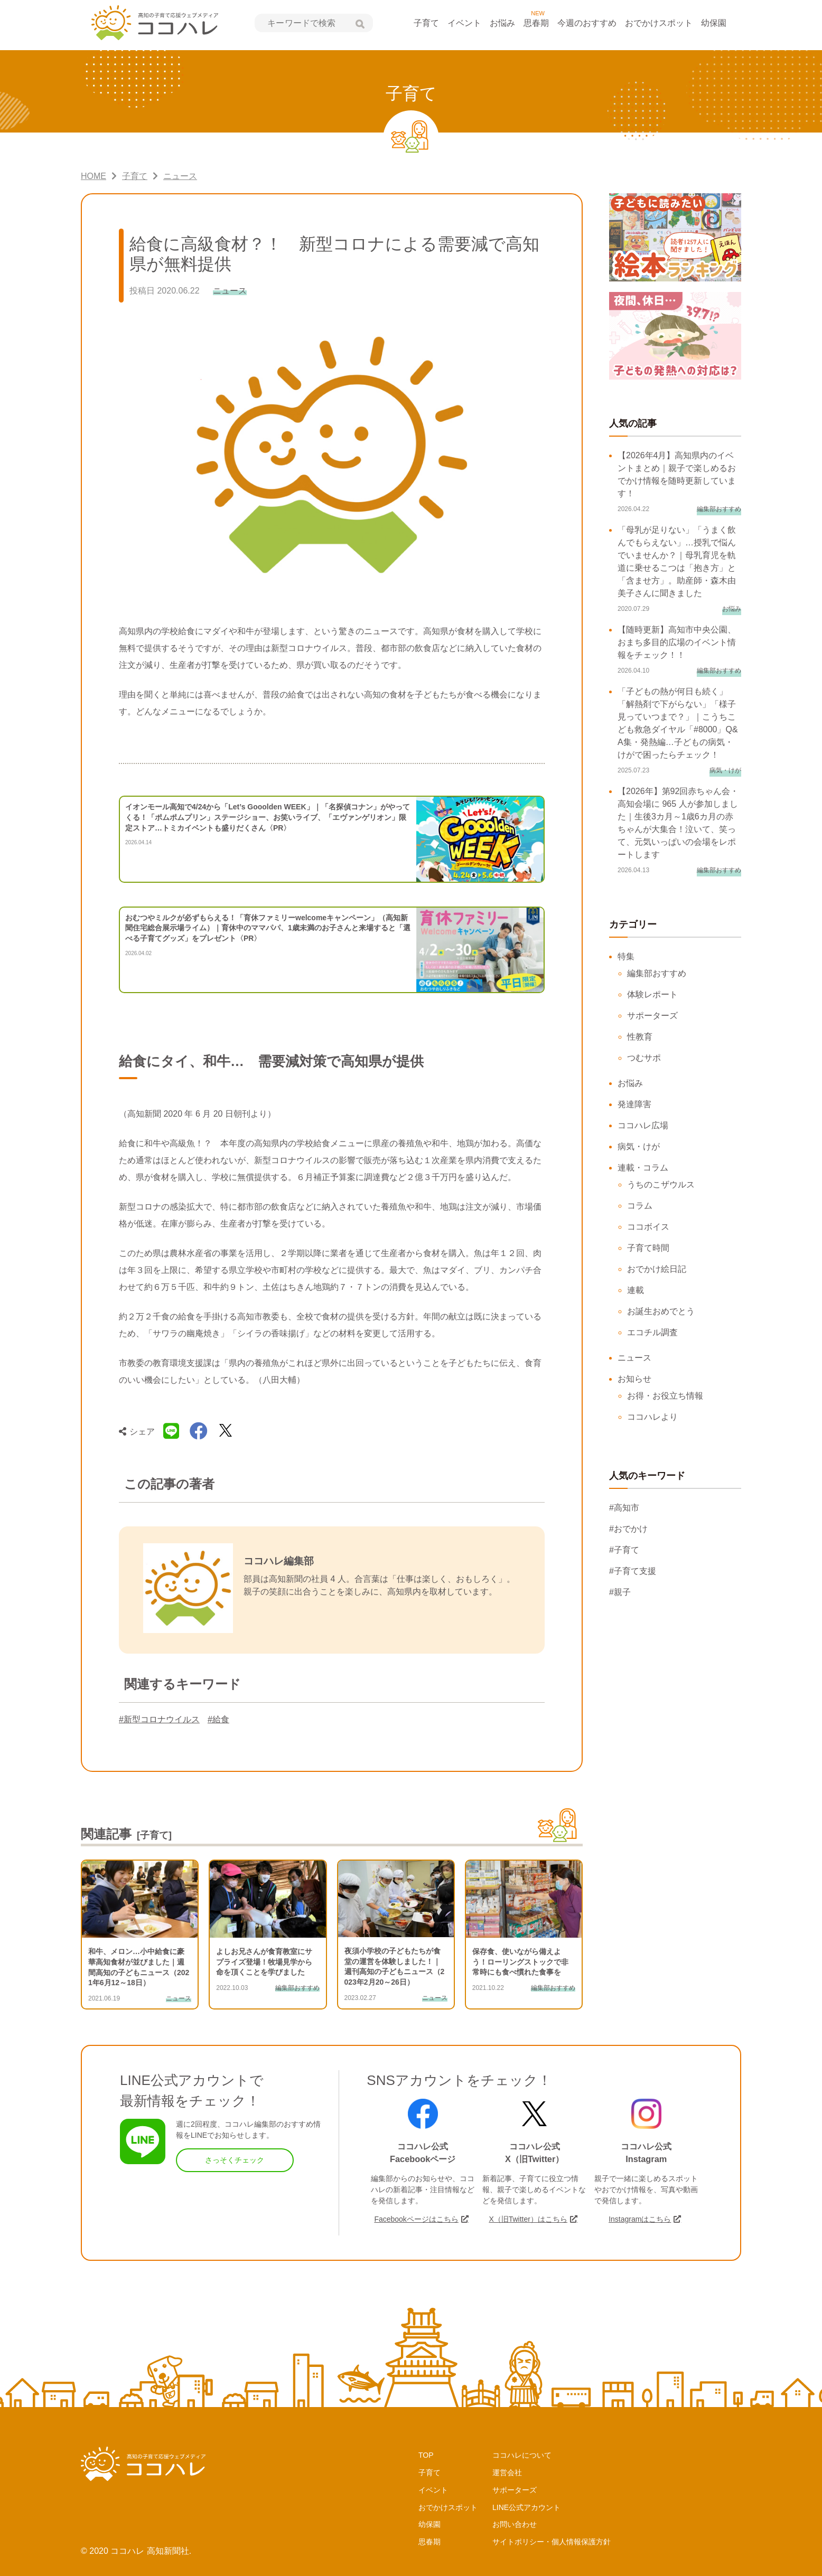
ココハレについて (522, 2455)
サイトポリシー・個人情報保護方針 (551, 2541)
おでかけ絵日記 (656, 1269)
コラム (639, 1205)
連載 (635, 1290)
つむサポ (644, 1057)
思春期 (536, 22)
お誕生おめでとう (661, 1311)
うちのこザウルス (661, 1184)
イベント (464, 22)
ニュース (634, 1357)
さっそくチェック (234, 2160)
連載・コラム (643, 1167)
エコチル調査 (652, 1332)
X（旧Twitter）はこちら (528, 2219)
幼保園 (713, 22)
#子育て (624, 1549)
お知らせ (634, 1378)
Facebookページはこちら (416, 2219)
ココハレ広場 (643, 1125)
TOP (426, 2455)
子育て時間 (648, 1247)
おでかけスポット (659, 22)
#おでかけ (628, 1528)
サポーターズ (652, 1015)
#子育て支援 (632, 1571)
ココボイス (648, 1226)
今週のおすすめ (586, 22)
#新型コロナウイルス (159, 1719)
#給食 (218, 1719)
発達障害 (634, 1104)
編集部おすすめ (656, 973)
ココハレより (652, 1416)
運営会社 (507, 2472)
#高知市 (624, 1507)
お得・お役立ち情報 (665, 1395)
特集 (626, 956)
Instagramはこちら (640, 2219)
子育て (426, 22)
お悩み (502, 22)
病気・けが (639, 1146)
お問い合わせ (514, 2524)
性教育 (639, 1036)
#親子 (620, 1592)
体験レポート (652, 994)
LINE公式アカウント (526, 2507)
